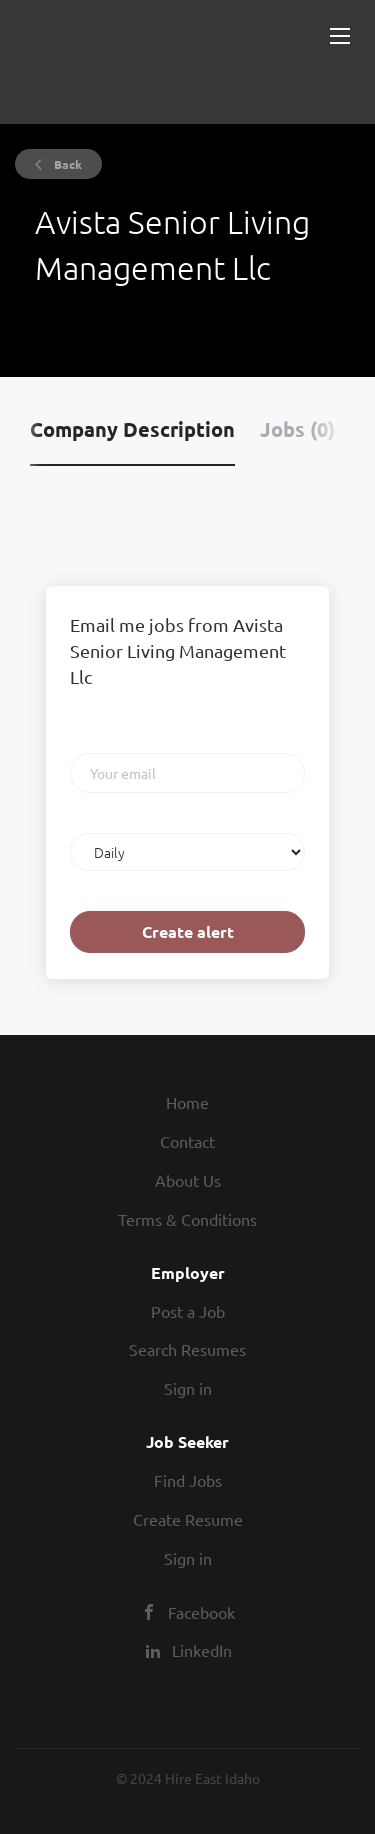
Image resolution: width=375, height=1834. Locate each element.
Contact (187, 1141)
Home (187, 1102)
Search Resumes (187, 1349)
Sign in (188, 1388)
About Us (188, 1180)
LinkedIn (202, 1650)
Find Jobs (188, 1480)
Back (66, 164)
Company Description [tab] (132, 429)
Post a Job (188, 1311)
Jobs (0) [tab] (297, 429)
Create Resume (188, 1519)
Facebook (201, 1612)
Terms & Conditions (187, 1219)
